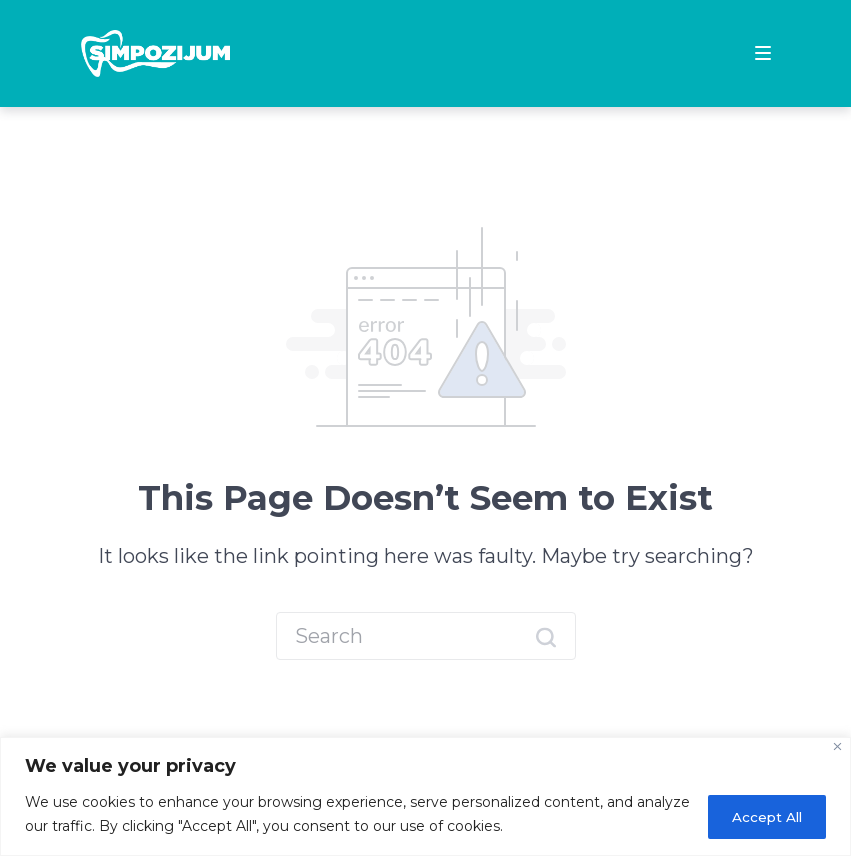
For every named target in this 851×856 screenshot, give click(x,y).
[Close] (837, 746)
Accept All (760, 815)
